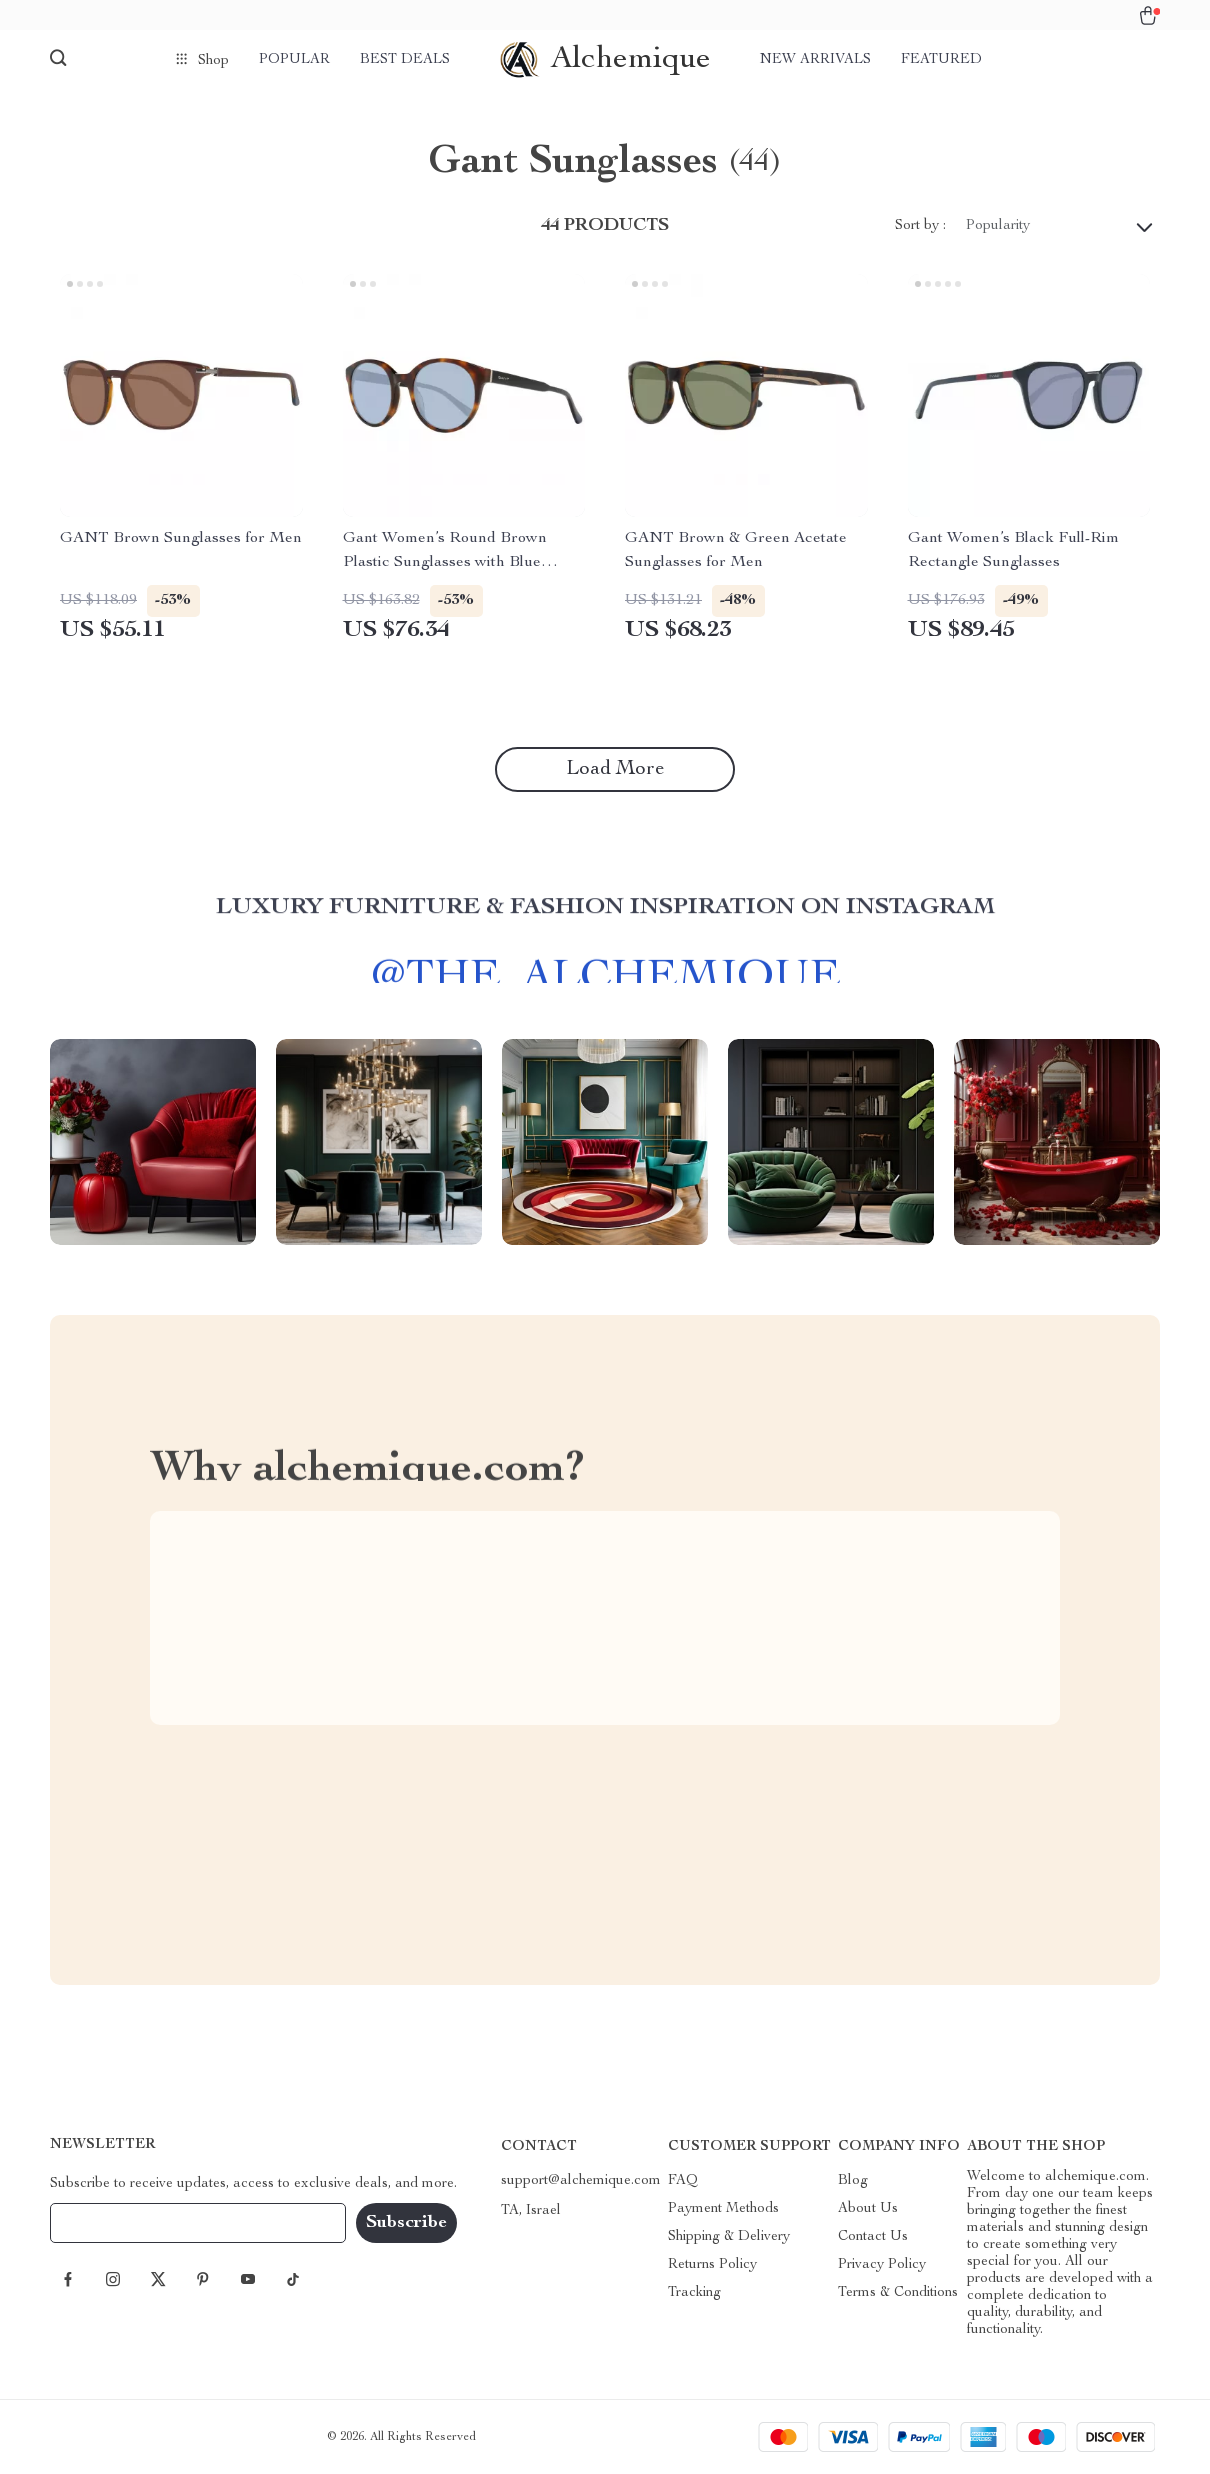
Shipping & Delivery (729, 2237)
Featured (941, 60)
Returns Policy (712, 2265)
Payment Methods (723, 2209)
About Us (868, 2209)
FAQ (683, 2181)
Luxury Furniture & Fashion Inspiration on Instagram (605, 918)
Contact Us (873, 2237)
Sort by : (920, 226)
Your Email (104, 2223)
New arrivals (815, 60)
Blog (853, 2181)
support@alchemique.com (581, 2181)
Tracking (694, 2293)
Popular (294, 60)
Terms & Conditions (898, 2293)
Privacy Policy (882, 2265)
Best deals (405, 60)
